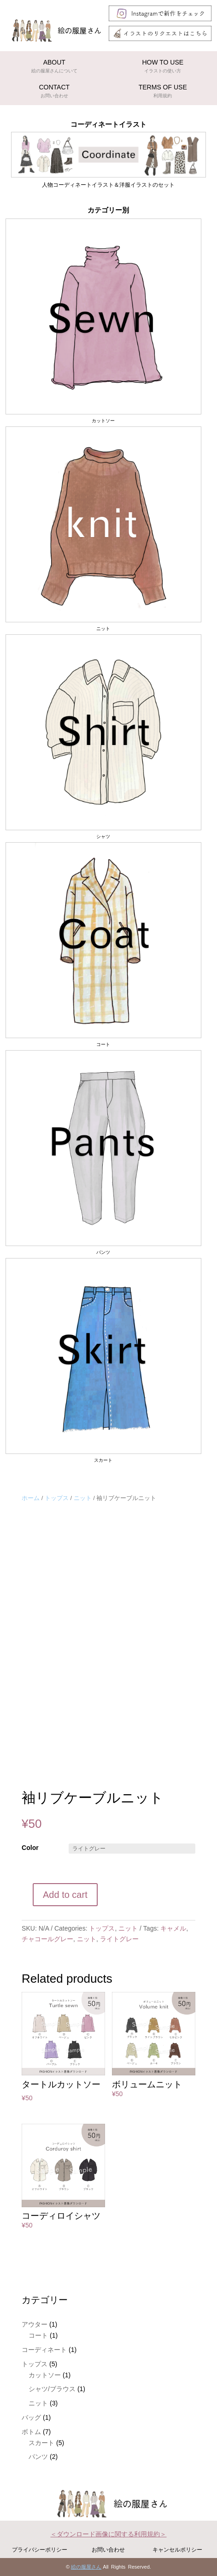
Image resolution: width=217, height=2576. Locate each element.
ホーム (31, 1498)
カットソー (45, 2375)
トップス (57, 1498)
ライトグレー (119, 1939)
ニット (83, 1498)
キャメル (173, 1928)
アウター (34, 2324)
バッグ (31, 2417)
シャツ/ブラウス (52, 2389)
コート (38, 2335)
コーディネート (44, 2349)
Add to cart (65, 1895)
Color (30, 1847)
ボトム (31, 2431)
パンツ (38, 2456)
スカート (41, 2442)
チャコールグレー (47, 1939)
